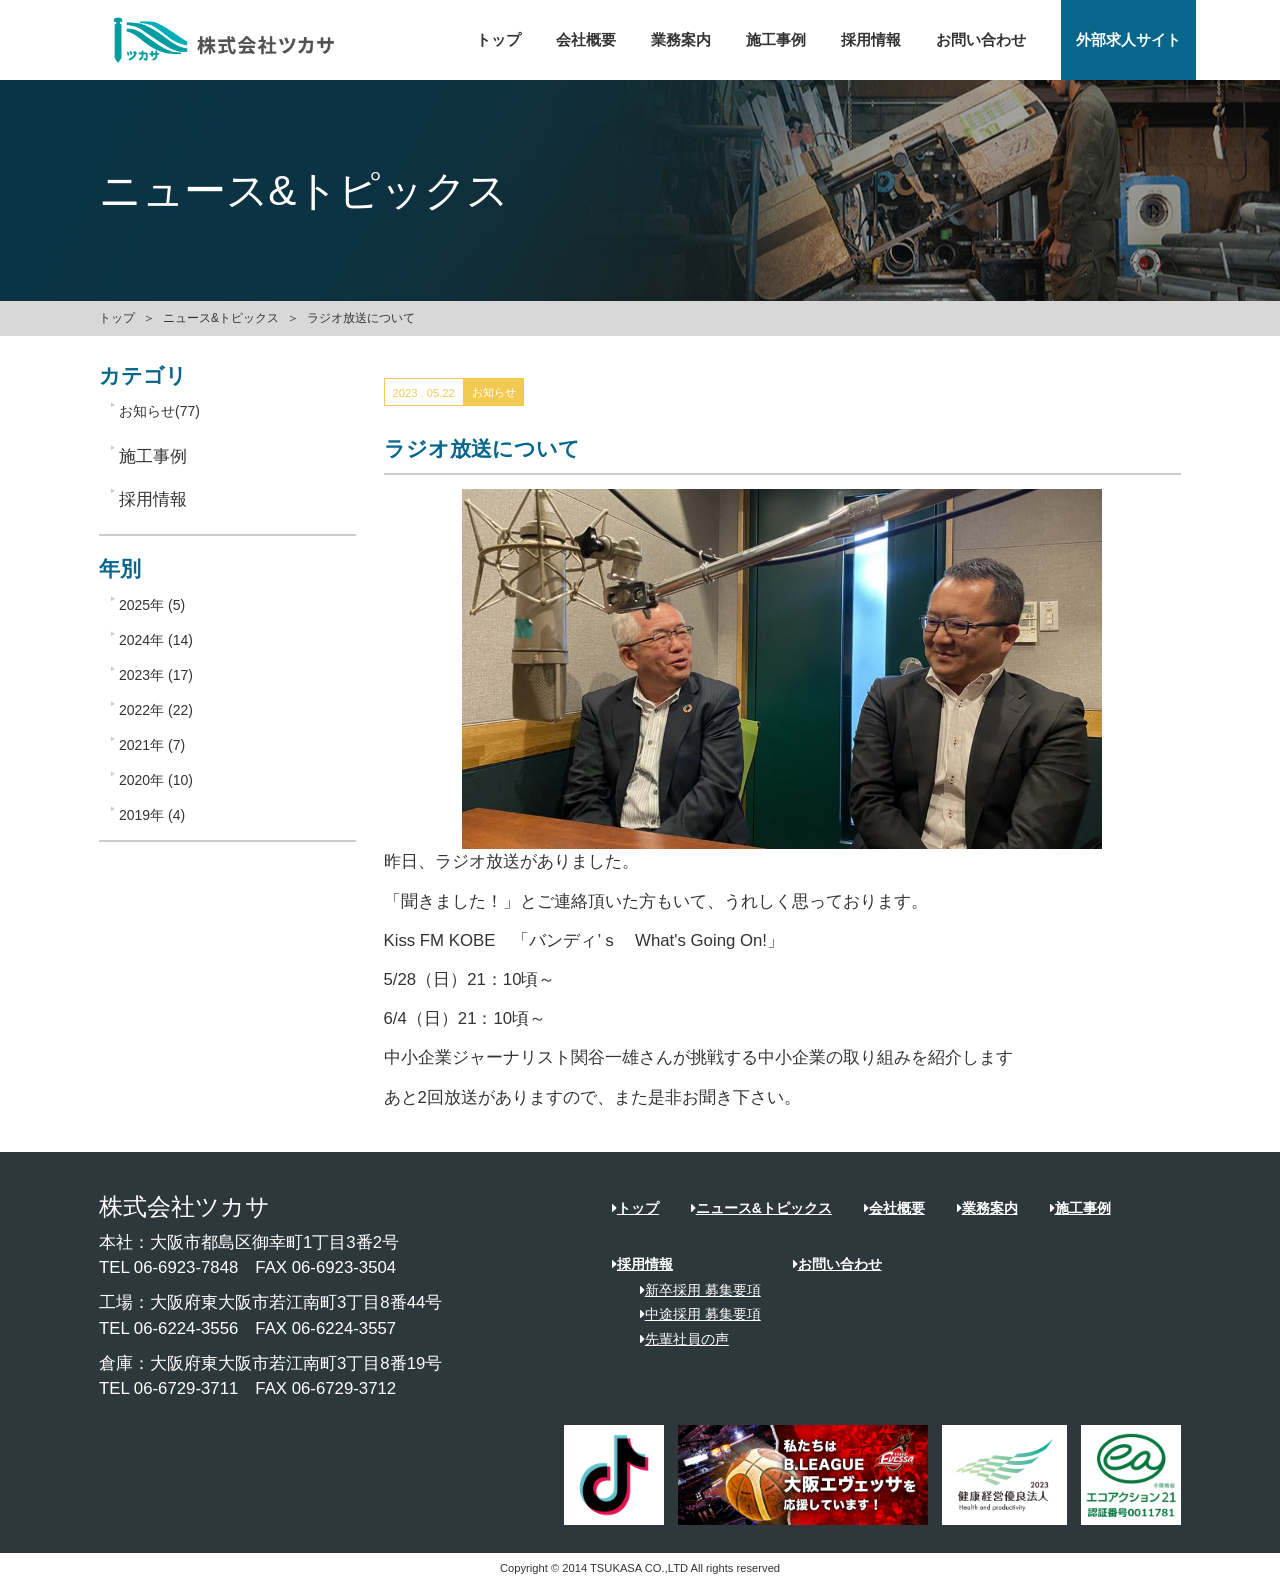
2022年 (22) (156, 710)
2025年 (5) (152, 605)
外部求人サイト (1128, 40)
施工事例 (776, 40)
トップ (498, 40)
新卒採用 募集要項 (693, 1290)
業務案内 (681, 40)
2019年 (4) (152, 815)
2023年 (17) (156, 675)
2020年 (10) (156, 780)
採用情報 (871, 40)
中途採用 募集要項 (693, 1314)
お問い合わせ (981, 40)
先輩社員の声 (677, 1339)
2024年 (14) (156, 640)
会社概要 (586, 40)
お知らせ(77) (159, 411)
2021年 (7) (152, 745)
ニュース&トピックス (221, 318)
